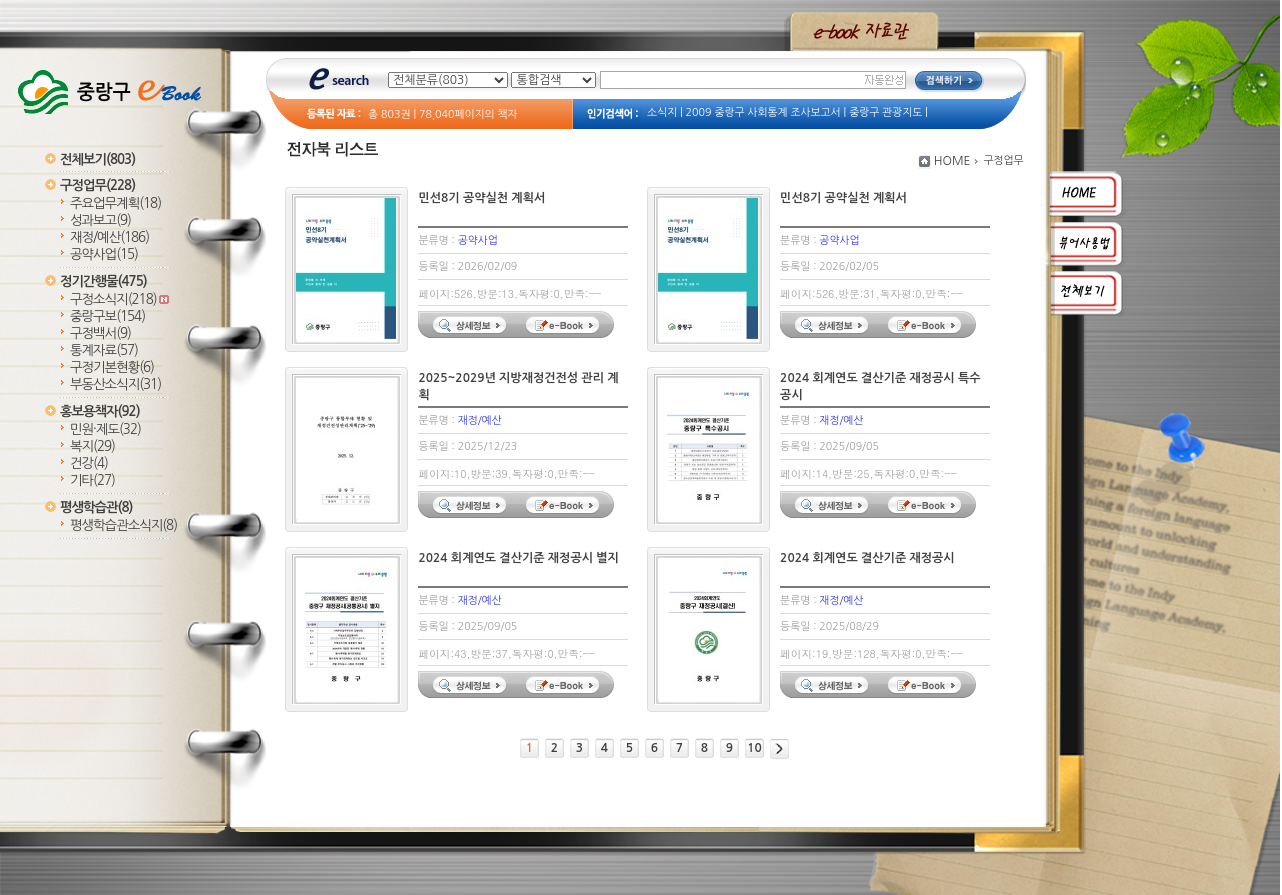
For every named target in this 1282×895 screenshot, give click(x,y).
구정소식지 (119, 299)
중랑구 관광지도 (885, 112)
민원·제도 (105, 429)
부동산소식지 (115, 384)
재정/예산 (109, 237)
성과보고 (100, 220)
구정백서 (100, 333)
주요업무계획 (115, 203)
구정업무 (97, 185)
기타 (92, 480)
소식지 (662, 112)
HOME (952, 161)
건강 (89, 463)
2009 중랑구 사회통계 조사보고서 (763, 112)
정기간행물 (103, 281)
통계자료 (104, 350)
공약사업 (104, 254)
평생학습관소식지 (123, 525)
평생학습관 (96, 507)
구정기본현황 (112, 367)
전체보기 (97, 159)
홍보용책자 (100, 411)
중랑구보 (107, 316)
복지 (92, 446)
